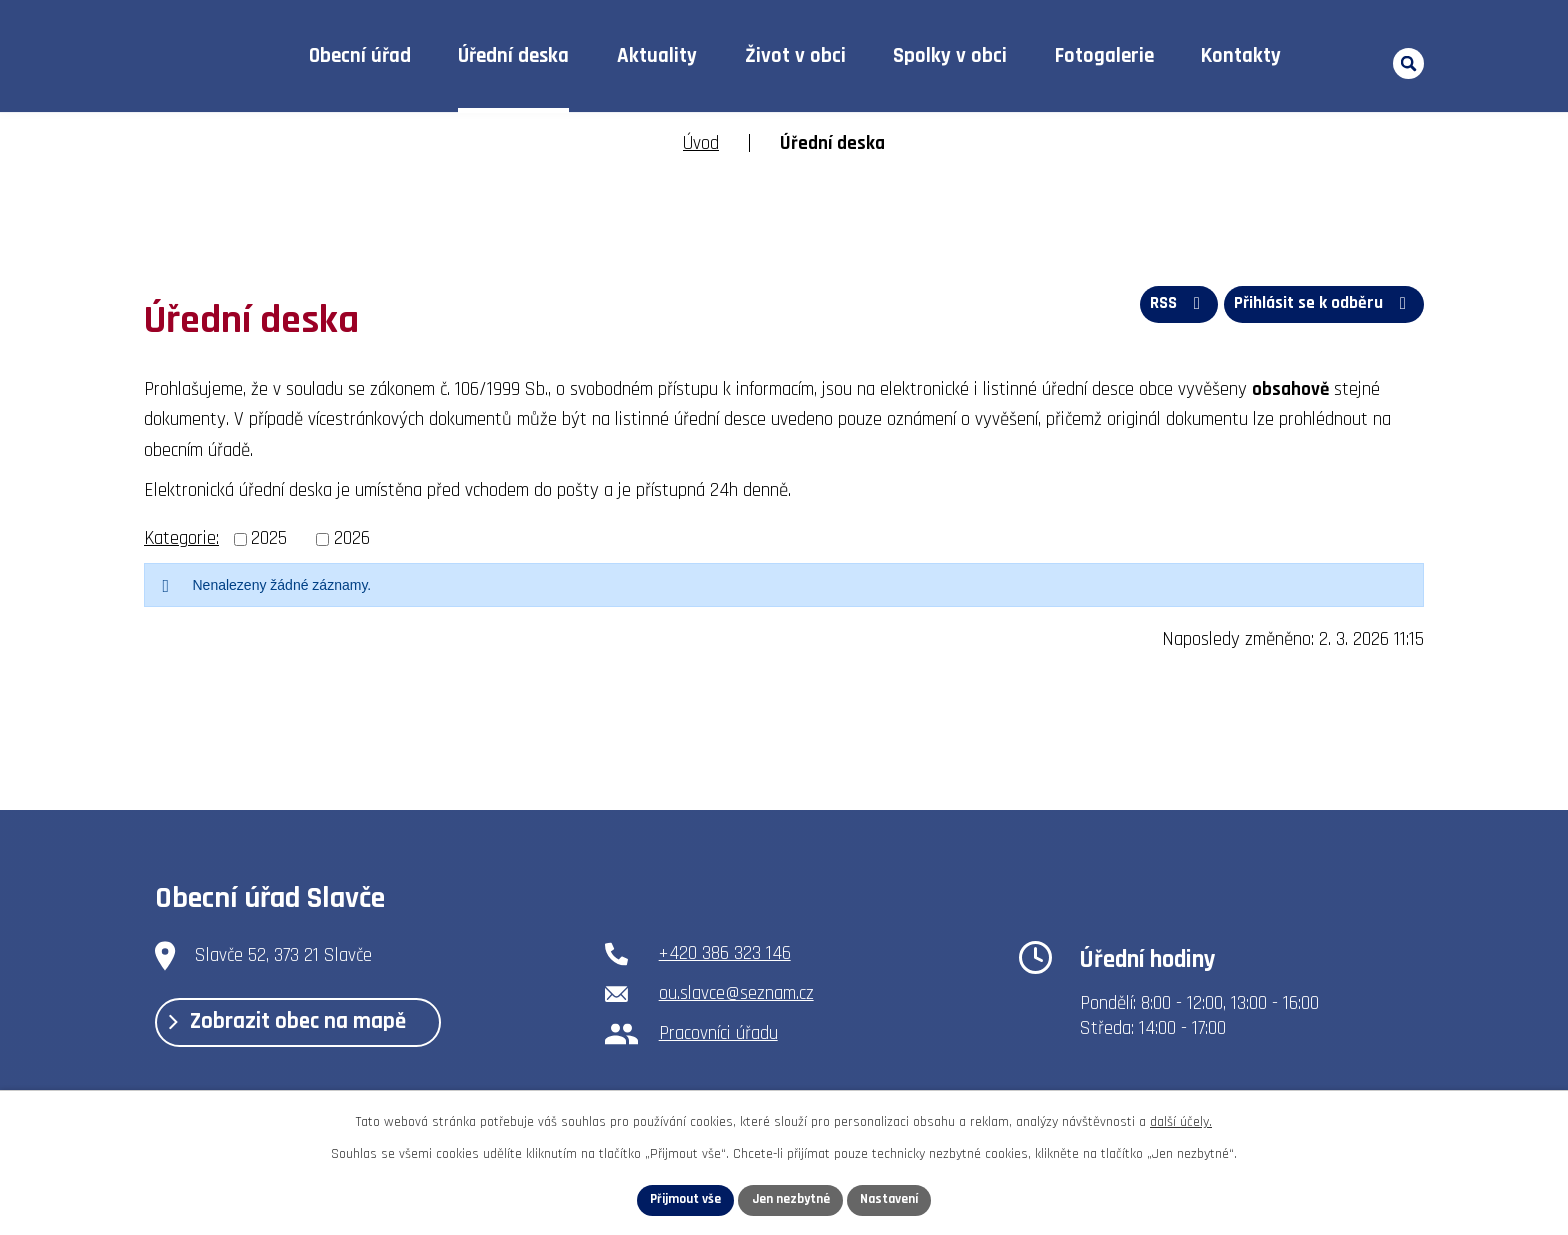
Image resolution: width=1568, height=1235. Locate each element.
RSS (1171, 307)
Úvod (237, 56)
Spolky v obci (950, 56)
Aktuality (657, 56)
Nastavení (895, 1199)
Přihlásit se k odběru (1322, 307)
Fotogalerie (1104, 56)
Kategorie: (181, 538)
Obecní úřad (360, 56)
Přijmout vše (680, 1199)
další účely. (1181, 1120)
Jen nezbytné (791, 1199)
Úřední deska (513, 56)
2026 (352, 538)
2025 (269, 538)
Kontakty (1241, 56)
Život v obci (795, 56)
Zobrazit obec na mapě (297, 1027)
